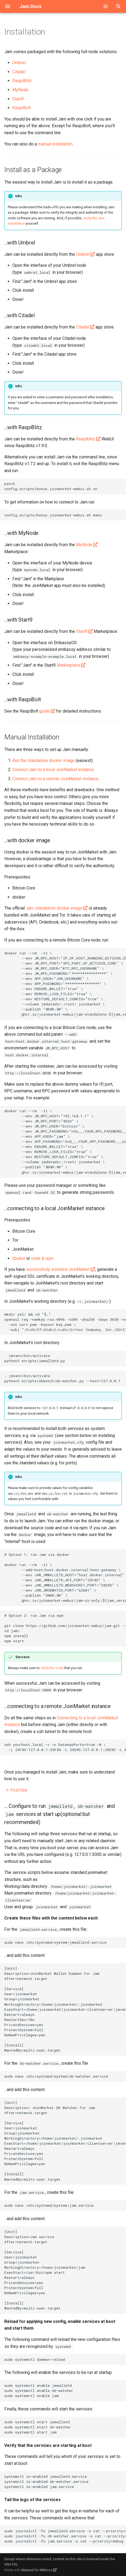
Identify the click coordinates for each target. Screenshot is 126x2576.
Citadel (19, 71)
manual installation (55, 144)
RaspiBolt (21, 107)
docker (18, 1258)
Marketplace (68, 665)
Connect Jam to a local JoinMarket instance (53, 769)
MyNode (20, 89)
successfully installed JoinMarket (58, 1269)
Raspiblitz (85, 439)
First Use (15, 1790)
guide (44, 711)
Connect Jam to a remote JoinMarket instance (55, 778)
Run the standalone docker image (43, 760)
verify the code (52, 1668)
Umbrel (19, 62)
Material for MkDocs (37, 2570)
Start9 (18, 98)
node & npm (42, 1258)
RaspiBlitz (22, 80)
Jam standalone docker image (54, 908)
